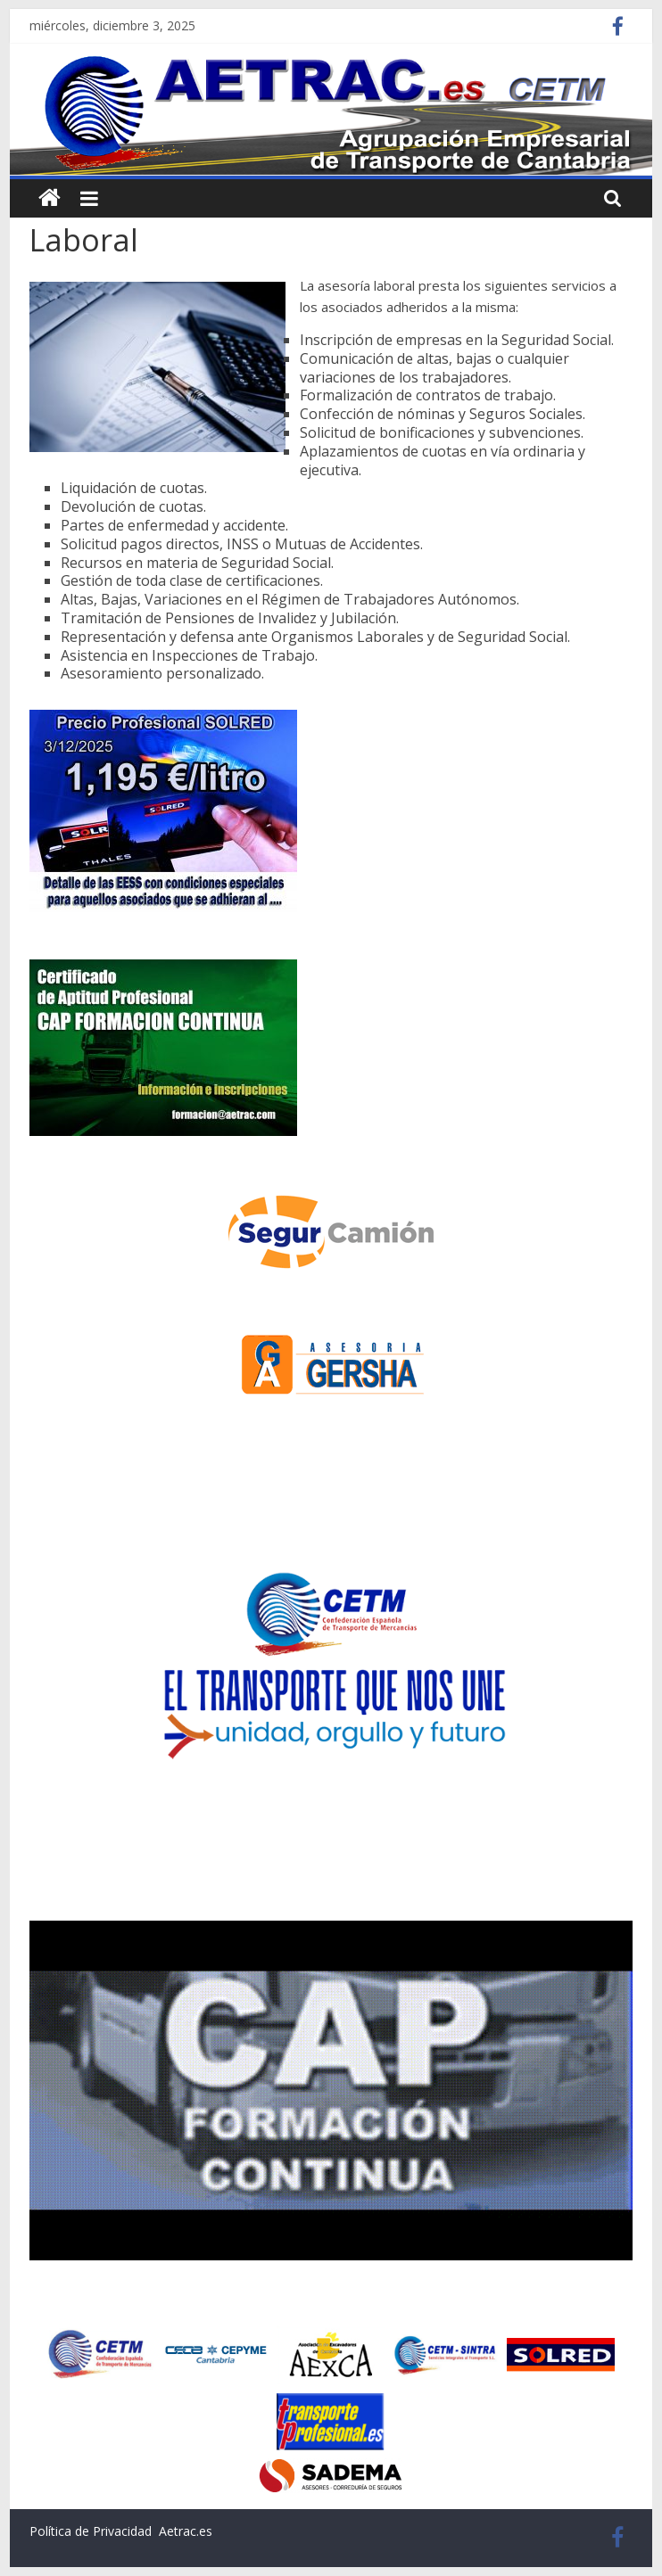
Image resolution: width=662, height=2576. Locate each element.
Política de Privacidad (90, 2531)
